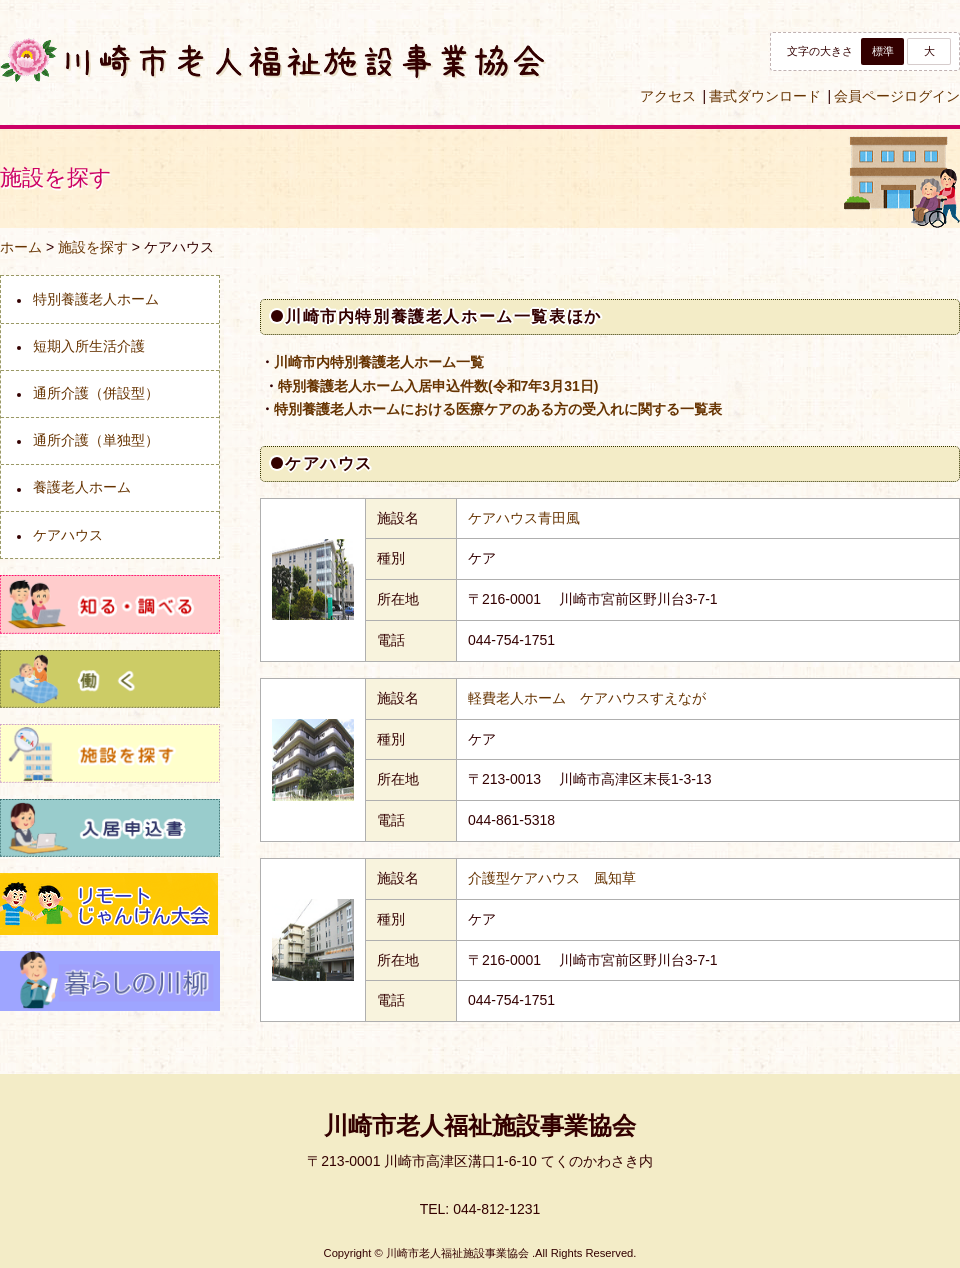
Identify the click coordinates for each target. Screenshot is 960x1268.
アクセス (668, 96)
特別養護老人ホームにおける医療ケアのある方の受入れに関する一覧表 (498, 409)
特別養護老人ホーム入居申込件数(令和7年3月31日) (438, 386)
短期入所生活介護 (89, 346)
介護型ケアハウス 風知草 (552, 878)
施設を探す (93, 247)
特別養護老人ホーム (96, 299)
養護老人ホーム (82, 487)
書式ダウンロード (765, 96)
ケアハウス (68, 535)
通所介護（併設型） (96, 393)
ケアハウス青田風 (524, 518)
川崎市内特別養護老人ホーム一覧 (379, 362)
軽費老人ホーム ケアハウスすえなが (587, 698)
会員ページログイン (897, 96)
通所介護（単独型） (96, 440)
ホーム (21, 247)
